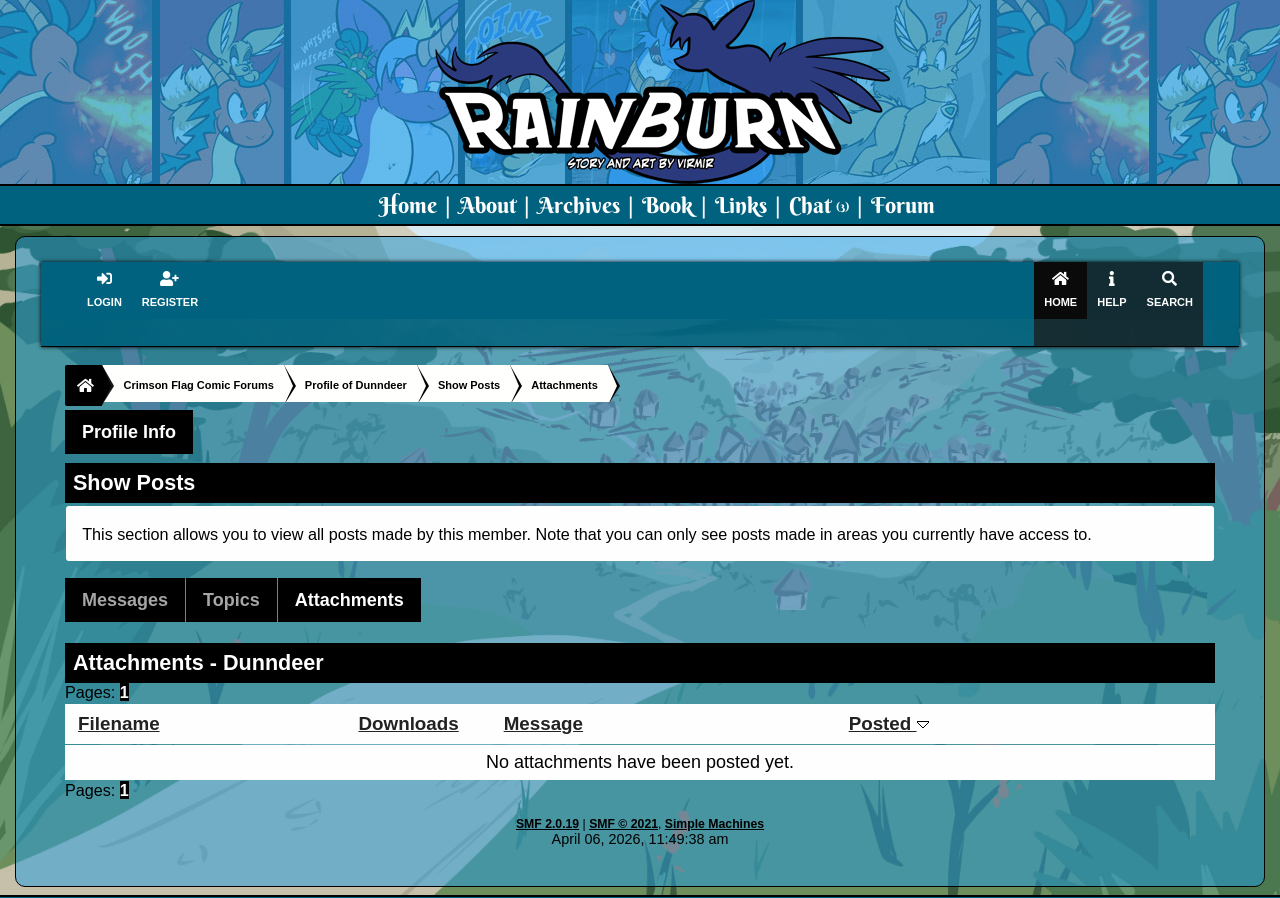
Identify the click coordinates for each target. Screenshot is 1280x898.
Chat (819, 205)
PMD (868, 884)
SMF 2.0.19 (547, 800)
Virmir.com (607, 884)
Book (667, 205)
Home (408, 205)
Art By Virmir (941, 884)
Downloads (408, 699)
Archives (579, 205)
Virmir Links (1037, 884)
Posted (889, 699)
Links (741, 205)
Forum (903, 205)
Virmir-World (798, 884)
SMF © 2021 (623, 800)
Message (543, 699)
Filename (118, 699)
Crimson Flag (700, 884)
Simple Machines (714, 800)
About (487, 205)
